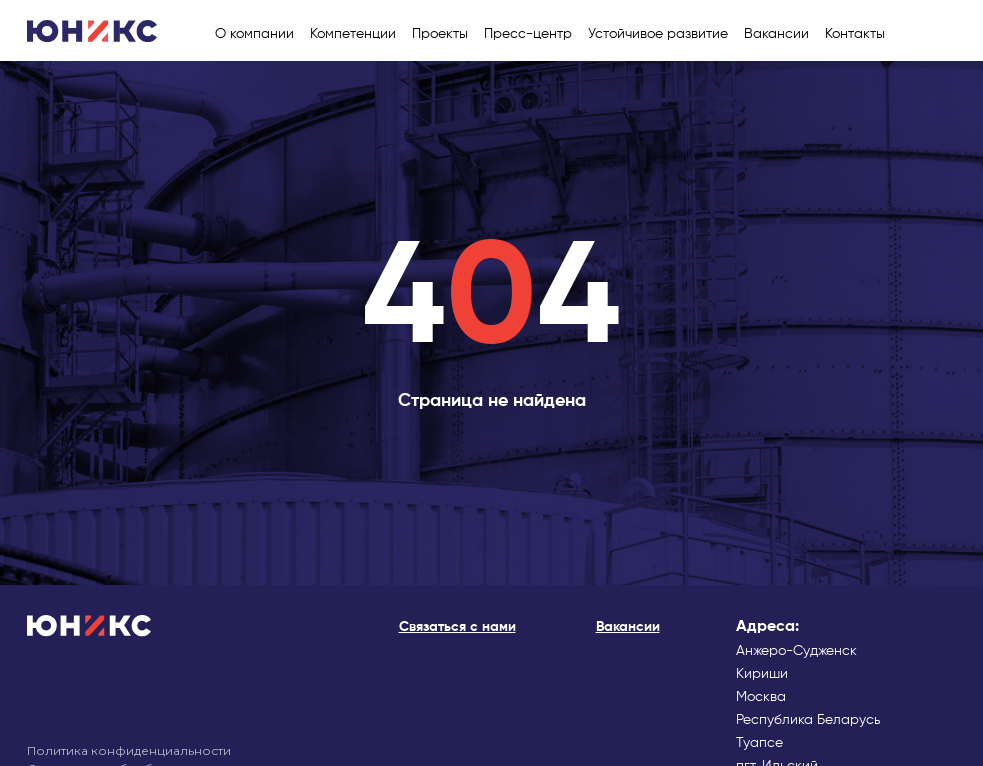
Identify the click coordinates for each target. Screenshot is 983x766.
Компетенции (353, 34)
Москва (761, 697)
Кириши (762, 674)
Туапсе (759, 743)
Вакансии (776, 34)
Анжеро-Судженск (796, 651)
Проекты (440, 34)
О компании (254, 34)
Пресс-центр (528, 34)
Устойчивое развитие (658, 34)
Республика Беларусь (808, 720)
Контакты (855, 34)
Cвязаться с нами (457, 627)
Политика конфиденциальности (129, 750)
